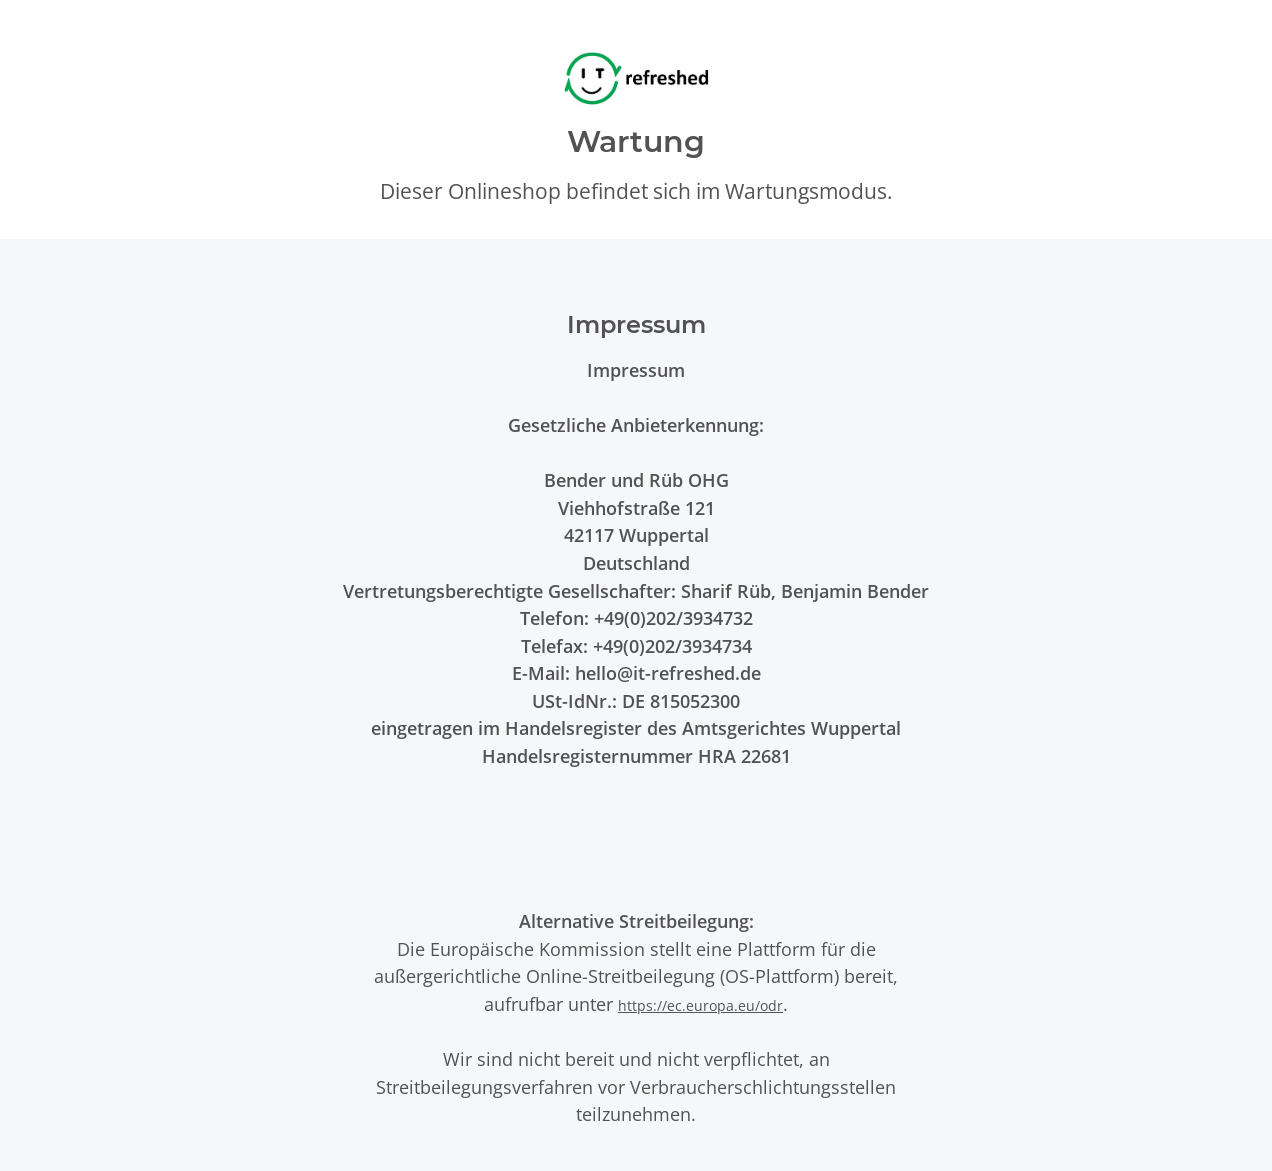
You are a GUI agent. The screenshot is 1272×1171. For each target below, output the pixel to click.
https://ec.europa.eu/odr (700, 1005)
